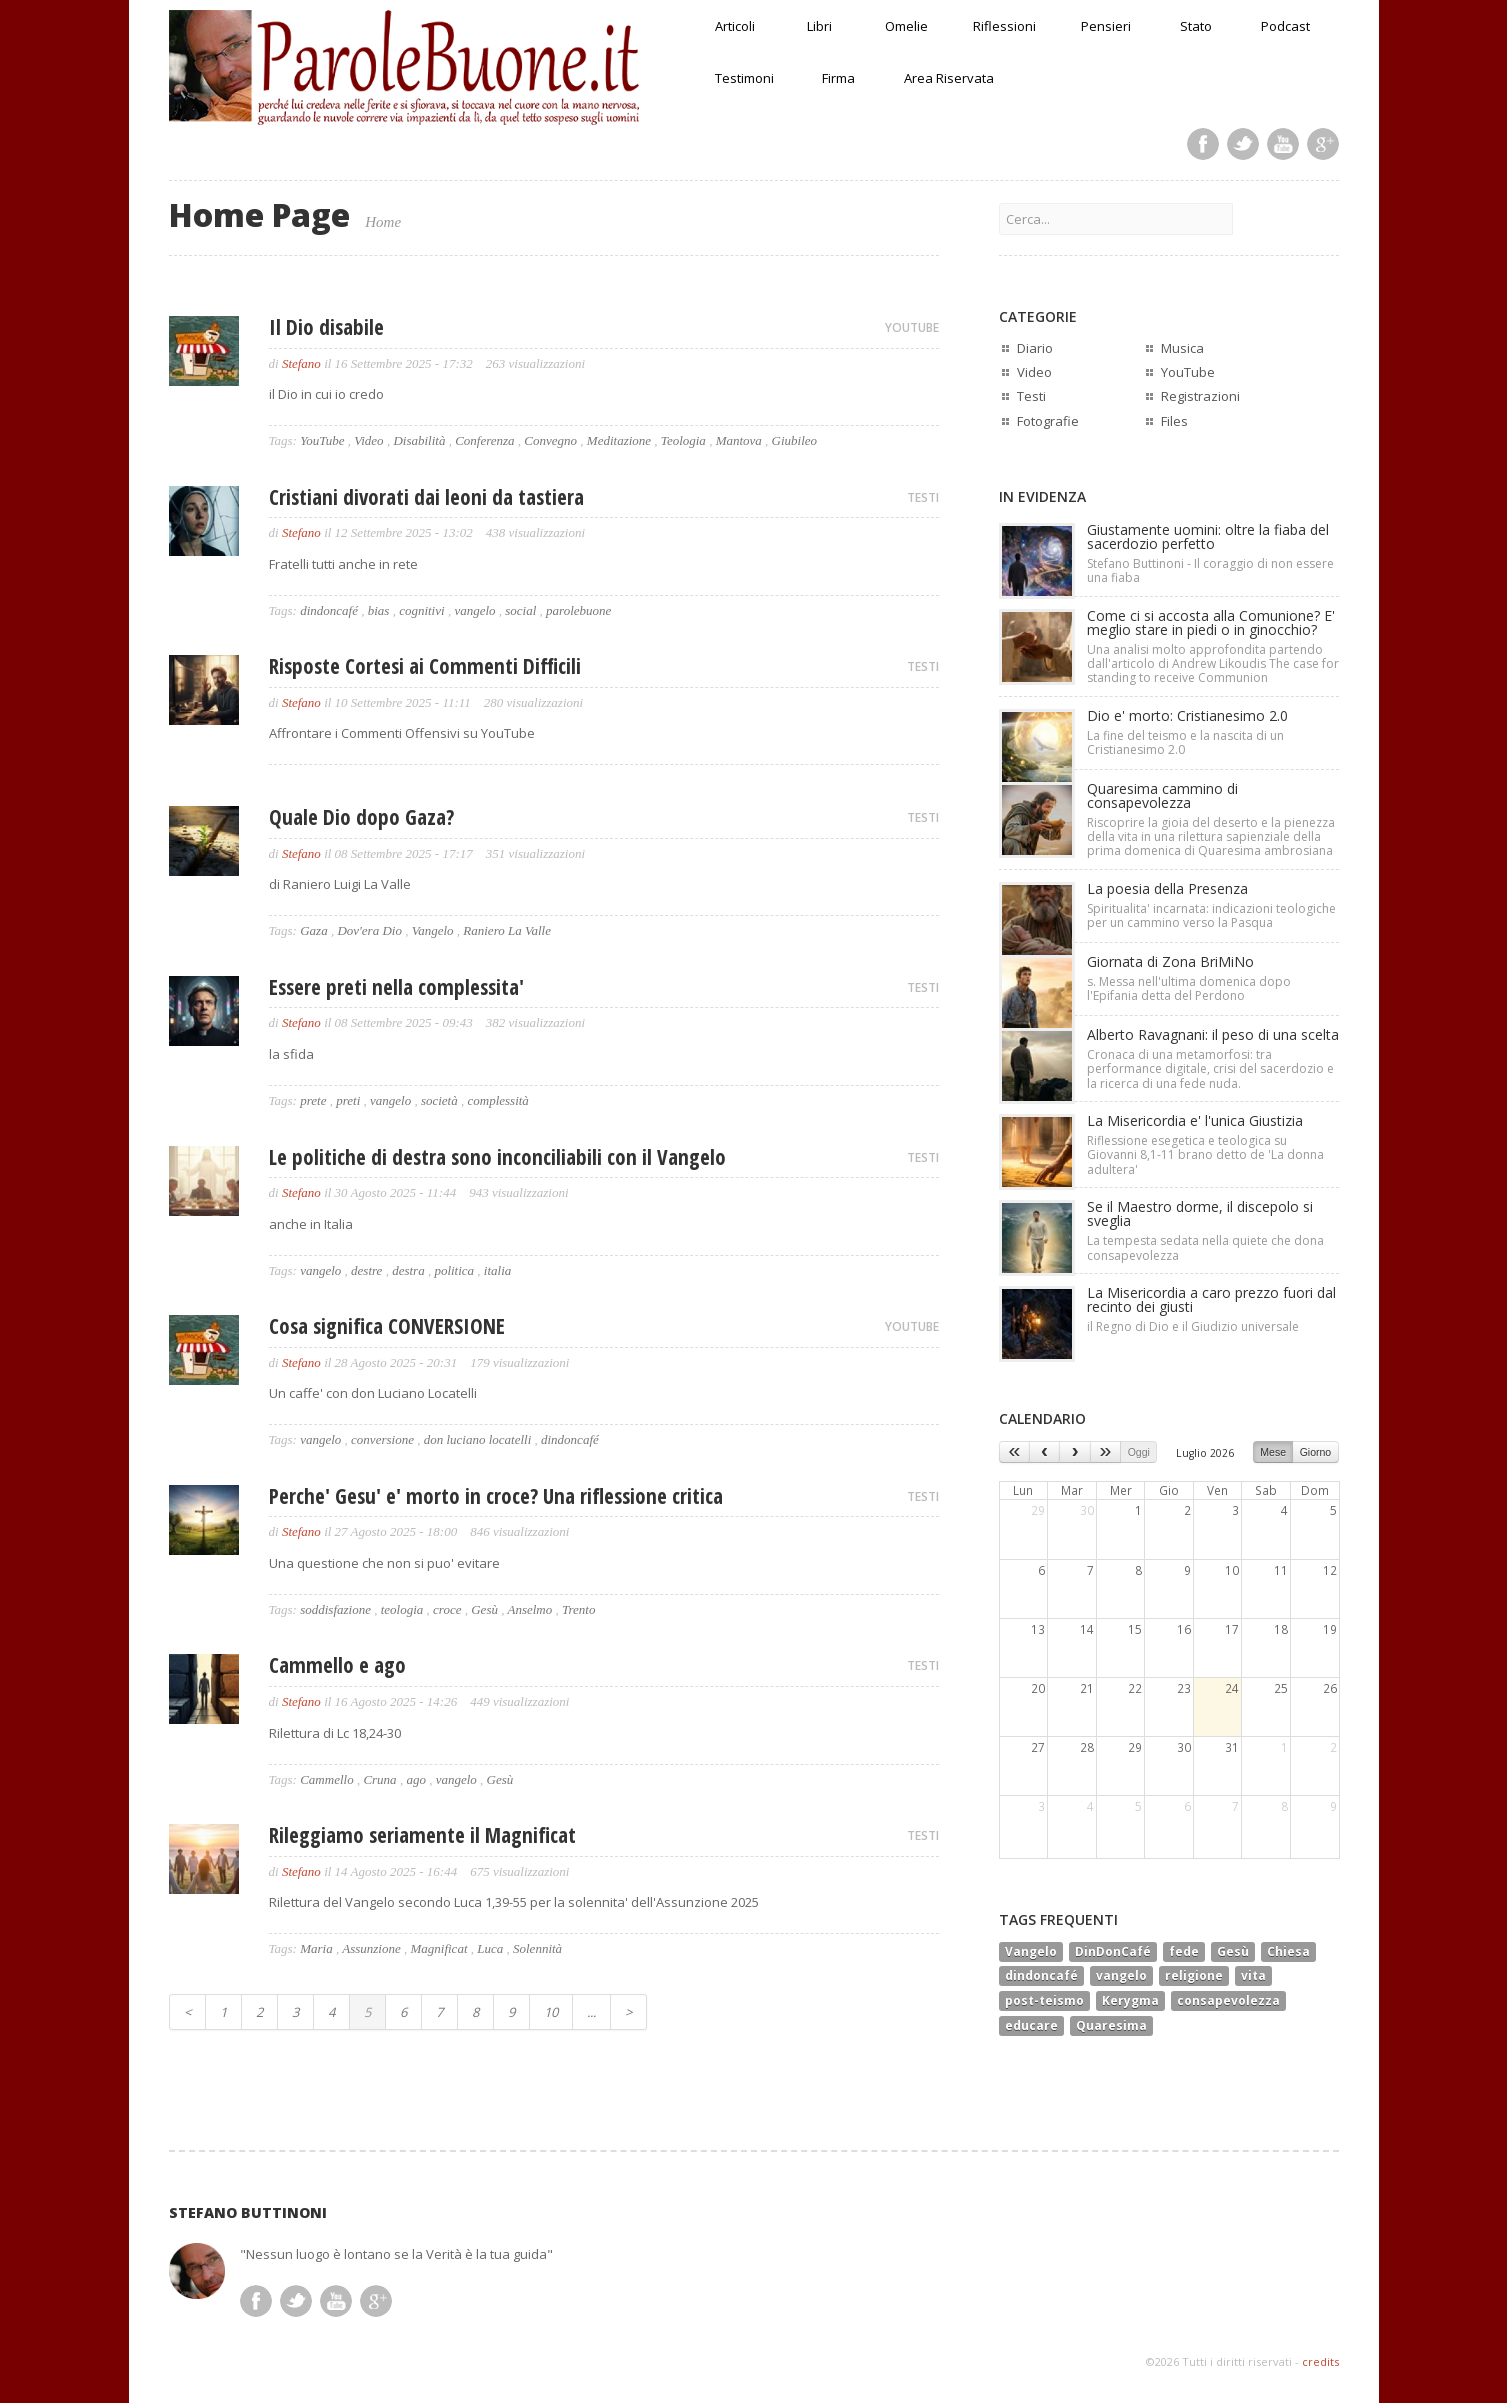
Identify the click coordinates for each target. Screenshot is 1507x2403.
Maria (316, 1948)
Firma (838, 78)
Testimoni (744, 78)
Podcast (1285, 26)
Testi (1031, 396)
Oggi (1139, 1452)
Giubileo (795, 440)
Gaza (313, 930)
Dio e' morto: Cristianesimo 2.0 (1187, 715)
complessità (497, 1100)
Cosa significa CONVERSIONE (387, 1326)
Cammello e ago (337, 1665)
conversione (382, 1439)
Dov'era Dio (369, 930)
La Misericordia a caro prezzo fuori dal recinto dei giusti (1211, 1299)
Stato (1196, 26)
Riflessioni (1004, 26)
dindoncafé (329, 610)
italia (497, 1270)
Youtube (1283, 144)
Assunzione (371, 1948)
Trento (578, 1609)
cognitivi (422, 610)
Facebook (1203, 144)
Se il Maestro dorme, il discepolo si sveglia (1200, 1213)
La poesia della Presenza (1167, 888)
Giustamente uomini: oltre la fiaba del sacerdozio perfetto (1208, 536)
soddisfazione (335, 1609)
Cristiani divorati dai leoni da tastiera (426, 497)
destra (408, 1270)
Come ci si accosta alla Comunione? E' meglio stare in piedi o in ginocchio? (1211, 622)
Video (368, 440)
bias (379, 610)
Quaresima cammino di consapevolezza (1162, 795)
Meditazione (619, 440)
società (439, 1100)
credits (1320, 2361)
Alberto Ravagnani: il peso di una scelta (1213, 1034)
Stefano (301, 363)
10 (551, 2012)
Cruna (379, 1779)
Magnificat (438, 1948)
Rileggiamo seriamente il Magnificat (422, 1835)
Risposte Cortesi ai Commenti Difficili (425, 666)
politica (454, 1270)
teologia (402, 1609)
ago (416, 1779)
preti (348, 1100)
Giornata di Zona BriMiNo (1170, 961)
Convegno (550, 440)
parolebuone (578, 610)
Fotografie (1048, 421)
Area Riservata (949, 78)
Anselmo (529, 1609)
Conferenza (484, 440)
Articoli (735, 26)
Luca (490, 1948)
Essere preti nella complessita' (396, 987)
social (520, 610)
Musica (1182, 348)
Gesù (484, 1609)
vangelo (474, 610)
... (591, 2012)
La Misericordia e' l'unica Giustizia (1195, 1120)
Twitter (1243, 144)
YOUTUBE (912, 327)
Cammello (326, 1779)
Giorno (1316, 1452)
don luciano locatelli (478, 1439)
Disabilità (419, 440)
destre (366, 1270)
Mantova (739, 440)
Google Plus (1323, 144)
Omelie (906, 26)
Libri (819, 26)
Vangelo (433, 930)
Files (1174, 421)
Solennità (537, 1948)
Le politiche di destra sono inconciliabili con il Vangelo (497, 1157)
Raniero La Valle (507, 930)
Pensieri (1106, 26)
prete (313, 1100)
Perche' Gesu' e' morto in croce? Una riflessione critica (496, 1496)
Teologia (683, 440)
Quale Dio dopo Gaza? (361, 817)
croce (447, 1609)
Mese (1273, 1452)
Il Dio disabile (326, 327)
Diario (1035, 348)
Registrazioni (1200, 396)
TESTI (923, 497)
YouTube (322, 440)
